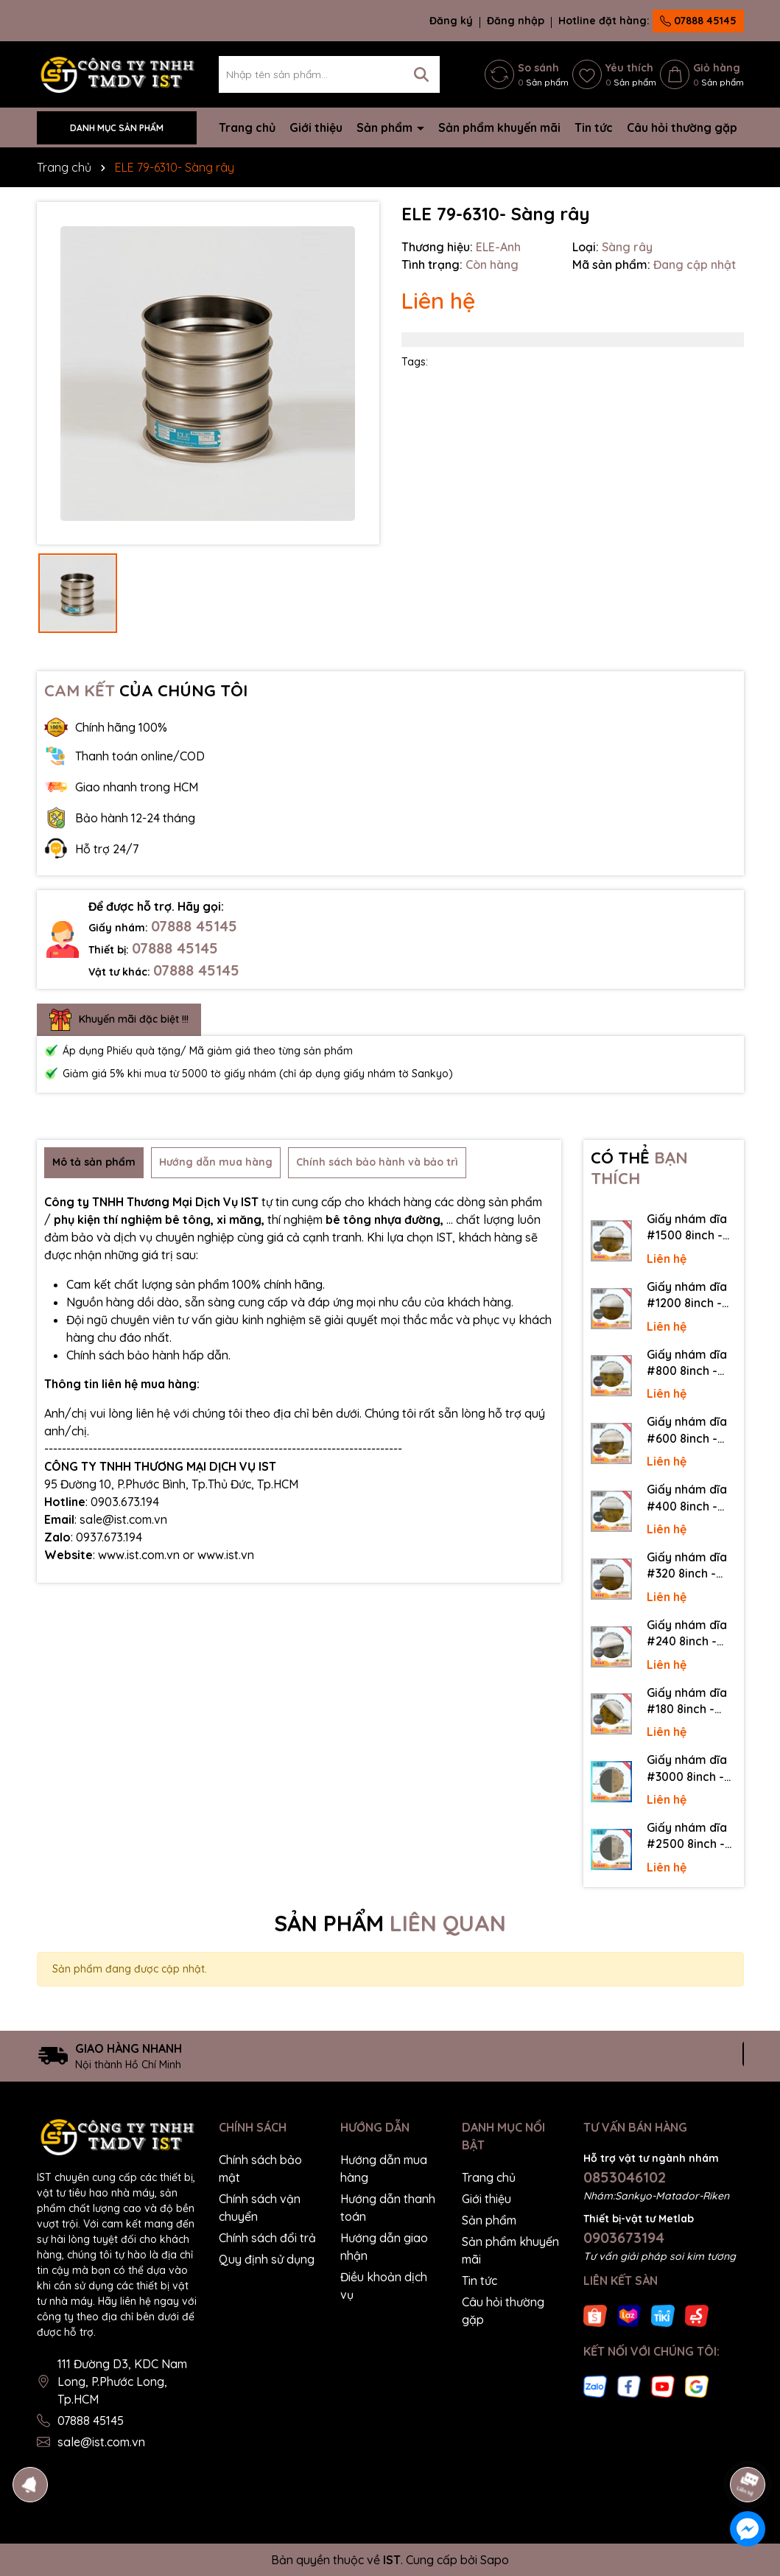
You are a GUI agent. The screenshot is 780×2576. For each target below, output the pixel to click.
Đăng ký (451, 20)
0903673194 (623, 2237)
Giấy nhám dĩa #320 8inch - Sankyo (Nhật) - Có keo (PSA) (690, 1566)
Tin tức (594, 127)
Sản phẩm (385, 127)
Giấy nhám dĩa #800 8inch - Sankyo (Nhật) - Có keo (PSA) (690, 1363)
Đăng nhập (515, 20)
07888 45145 (698, 20)
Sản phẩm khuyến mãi (499, 127)
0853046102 (624, 2177)
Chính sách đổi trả (267, 2237)
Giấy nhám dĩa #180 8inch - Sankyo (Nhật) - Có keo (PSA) (690, 1701)
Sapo (494, 2559)
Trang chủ (247, 127)
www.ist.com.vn (139, 1554)
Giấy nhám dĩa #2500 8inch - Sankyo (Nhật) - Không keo (690, 1836)
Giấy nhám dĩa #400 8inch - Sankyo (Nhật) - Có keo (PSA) (690, 1498)
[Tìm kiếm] (421, 74)
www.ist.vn (225, 1554)
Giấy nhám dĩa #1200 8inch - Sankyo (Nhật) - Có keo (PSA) (690, 1295)
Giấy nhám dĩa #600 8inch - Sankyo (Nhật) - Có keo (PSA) (690, 1430)
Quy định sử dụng (267, 2259)
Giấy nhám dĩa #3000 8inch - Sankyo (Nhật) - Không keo (690, 1768)
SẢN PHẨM (390, 1923)
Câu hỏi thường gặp (682, 127)
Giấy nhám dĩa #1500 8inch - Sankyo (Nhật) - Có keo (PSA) (690, 1227)
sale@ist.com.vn (101, 2442)
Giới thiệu (315, 127)
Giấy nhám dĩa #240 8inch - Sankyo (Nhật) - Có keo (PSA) (690, 1633)
